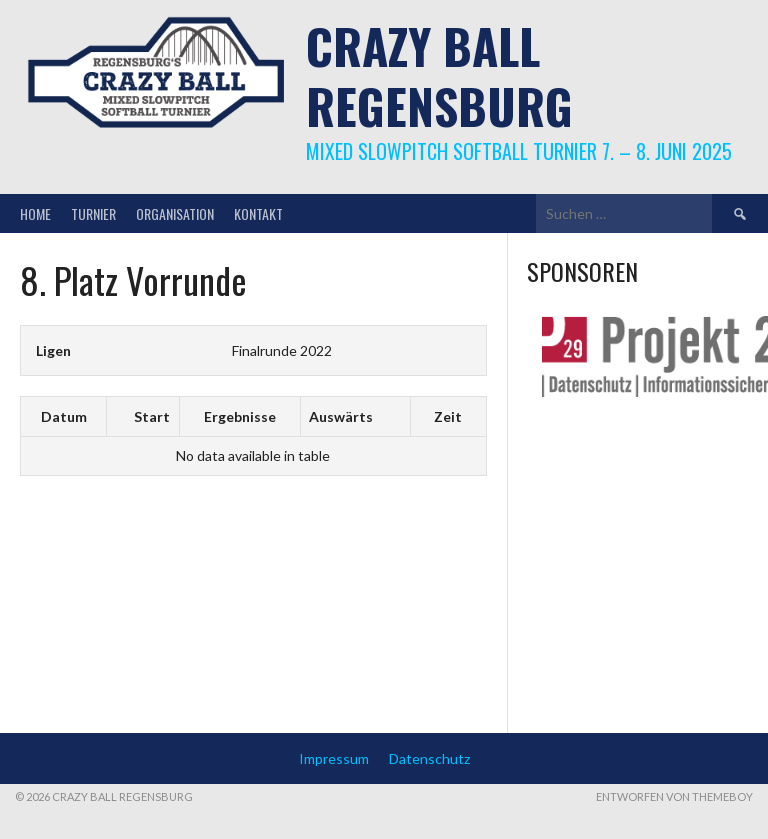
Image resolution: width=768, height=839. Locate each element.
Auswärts (341, 416)
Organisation (175, 213)
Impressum (334, 758)
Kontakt (258, 213)
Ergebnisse (240, 416)
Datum (64, 416)
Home (35, 213)
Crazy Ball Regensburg (439, 75)
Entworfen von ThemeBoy (674, 796)
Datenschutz (429, 758)
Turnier (93, 213)
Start (152, 416)
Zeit (448, 416)
